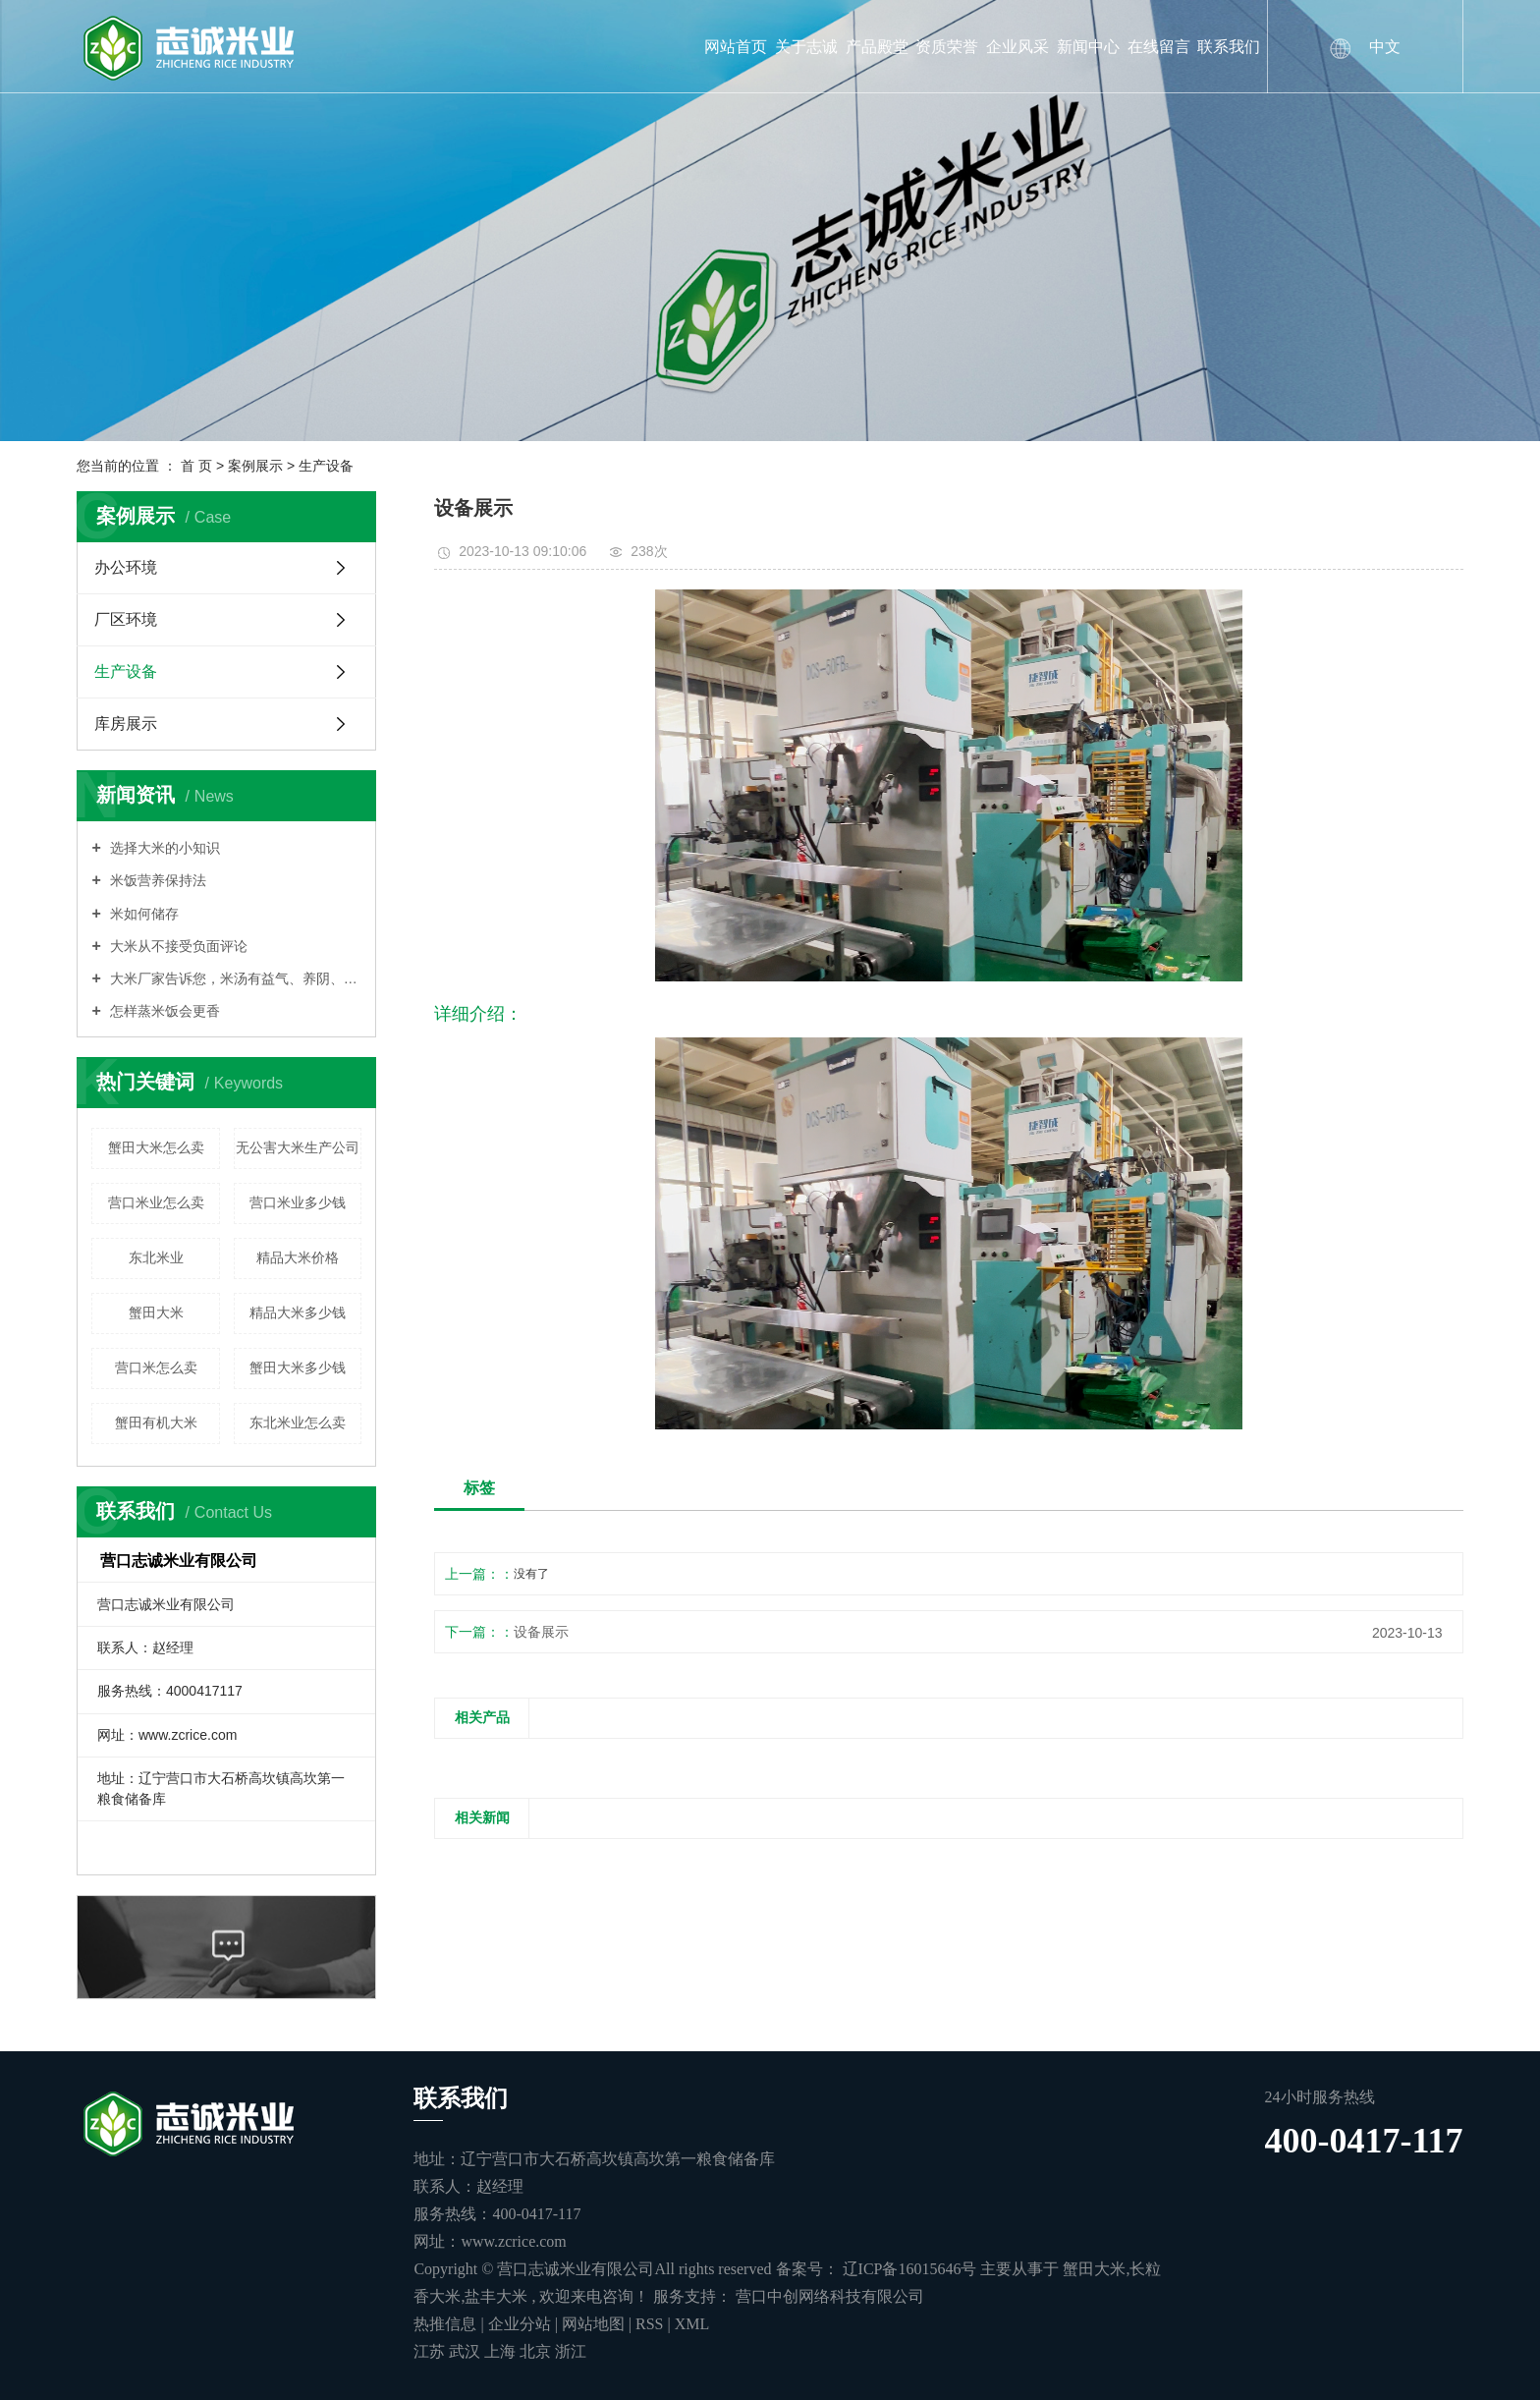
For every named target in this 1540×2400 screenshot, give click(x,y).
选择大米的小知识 (163, 848)
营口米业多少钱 (297, 1202)
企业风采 (1017, 46)
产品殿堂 (877, 46)
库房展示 (125, 723)
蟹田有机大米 (156, 1422)
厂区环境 (125, 619)
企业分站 (519, 2324)
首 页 (196, 466)
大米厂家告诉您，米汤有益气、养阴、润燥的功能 (234, 978)
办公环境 (125, 567)
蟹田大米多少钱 (297, 1367)
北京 (537, 2351)
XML (692, 2324)
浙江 (570, 2351)
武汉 (466, 2351)
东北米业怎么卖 (297, 1422)
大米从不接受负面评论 (177, 946)
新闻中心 (1088, 46)
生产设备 (326, 466)
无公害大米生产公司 (297, 1147)
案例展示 (255, 466)
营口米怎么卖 (156, 1367)
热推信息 (444, 2324)
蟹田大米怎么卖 (156, 1147)
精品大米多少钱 (297, 1312)
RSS (649, 2324)
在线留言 (1159, 46)
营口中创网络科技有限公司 (828, 2296)
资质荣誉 (946, 46)
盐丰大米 (496, 2296)
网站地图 (595, 2324)
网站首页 (735, 46)
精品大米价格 (297, 1257)
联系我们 (1228, 46)
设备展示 (541, 1632)
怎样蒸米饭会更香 (163, 1011)
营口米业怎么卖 (156, 1202)
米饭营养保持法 (156, 880)
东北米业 (156, 1257)
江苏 (431, 2351)
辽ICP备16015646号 (910, 2268)
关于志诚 (806, 46)
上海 (502, 2351)
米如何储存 (142, 913)
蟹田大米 (156, 1312)
